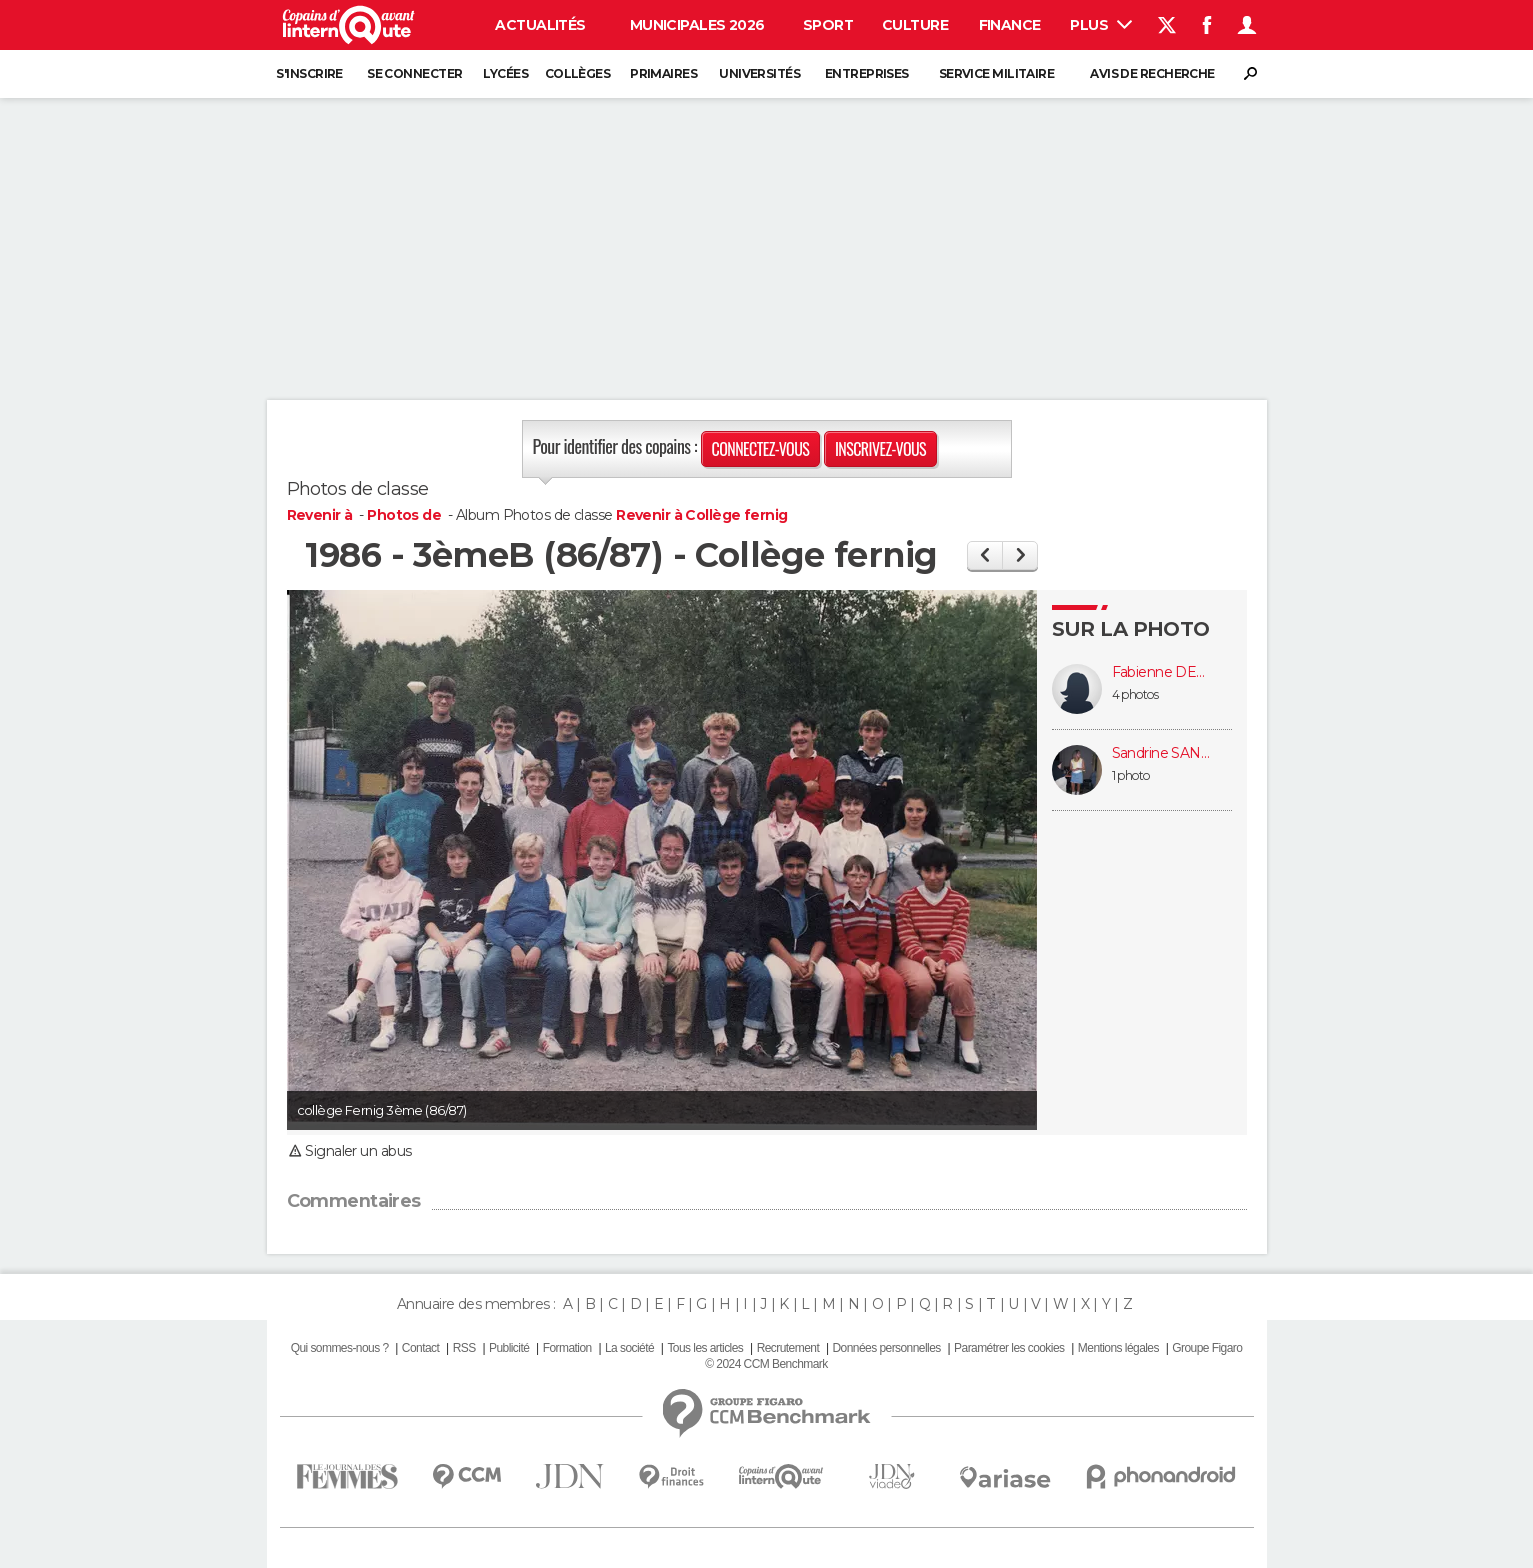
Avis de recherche (1152, 73)
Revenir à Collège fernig (702, 515)
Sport (828, 25)
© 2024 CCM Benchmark (766, 1364)
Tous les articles (705, 1348)
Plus (1100, 25)
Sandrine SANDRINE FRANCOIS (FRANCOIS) (1162, 753)
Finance (1010, 25)
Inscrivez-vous (880, 449)
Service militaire (996, 73)
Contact (420, 1348)
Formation (567, 1348)
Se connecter (414, 73)
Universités (759, 73)
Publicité (509, 1348)
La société (629, 1348)
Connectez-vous (761, 449)
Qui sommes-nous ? (340, 1348)
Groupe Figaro (1207, 1348)
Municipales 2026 (697, 25)
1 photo (1131, 775)
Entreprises (867, 73)
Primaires (663, 73)
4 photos (1135, 694)
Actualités (540, 25)
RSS (464, 1348)
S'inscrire (309, 73)
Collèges (578, 73)
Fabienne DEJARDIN (1162, 672)
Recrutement (788, 1348)
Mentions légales (1118, 1348)
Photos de (405, 515)
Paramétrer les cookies (1009, 1348)
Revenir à (321, 515)
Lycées (505, 73)
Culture (915, 25)
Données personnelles (887, 1348)
